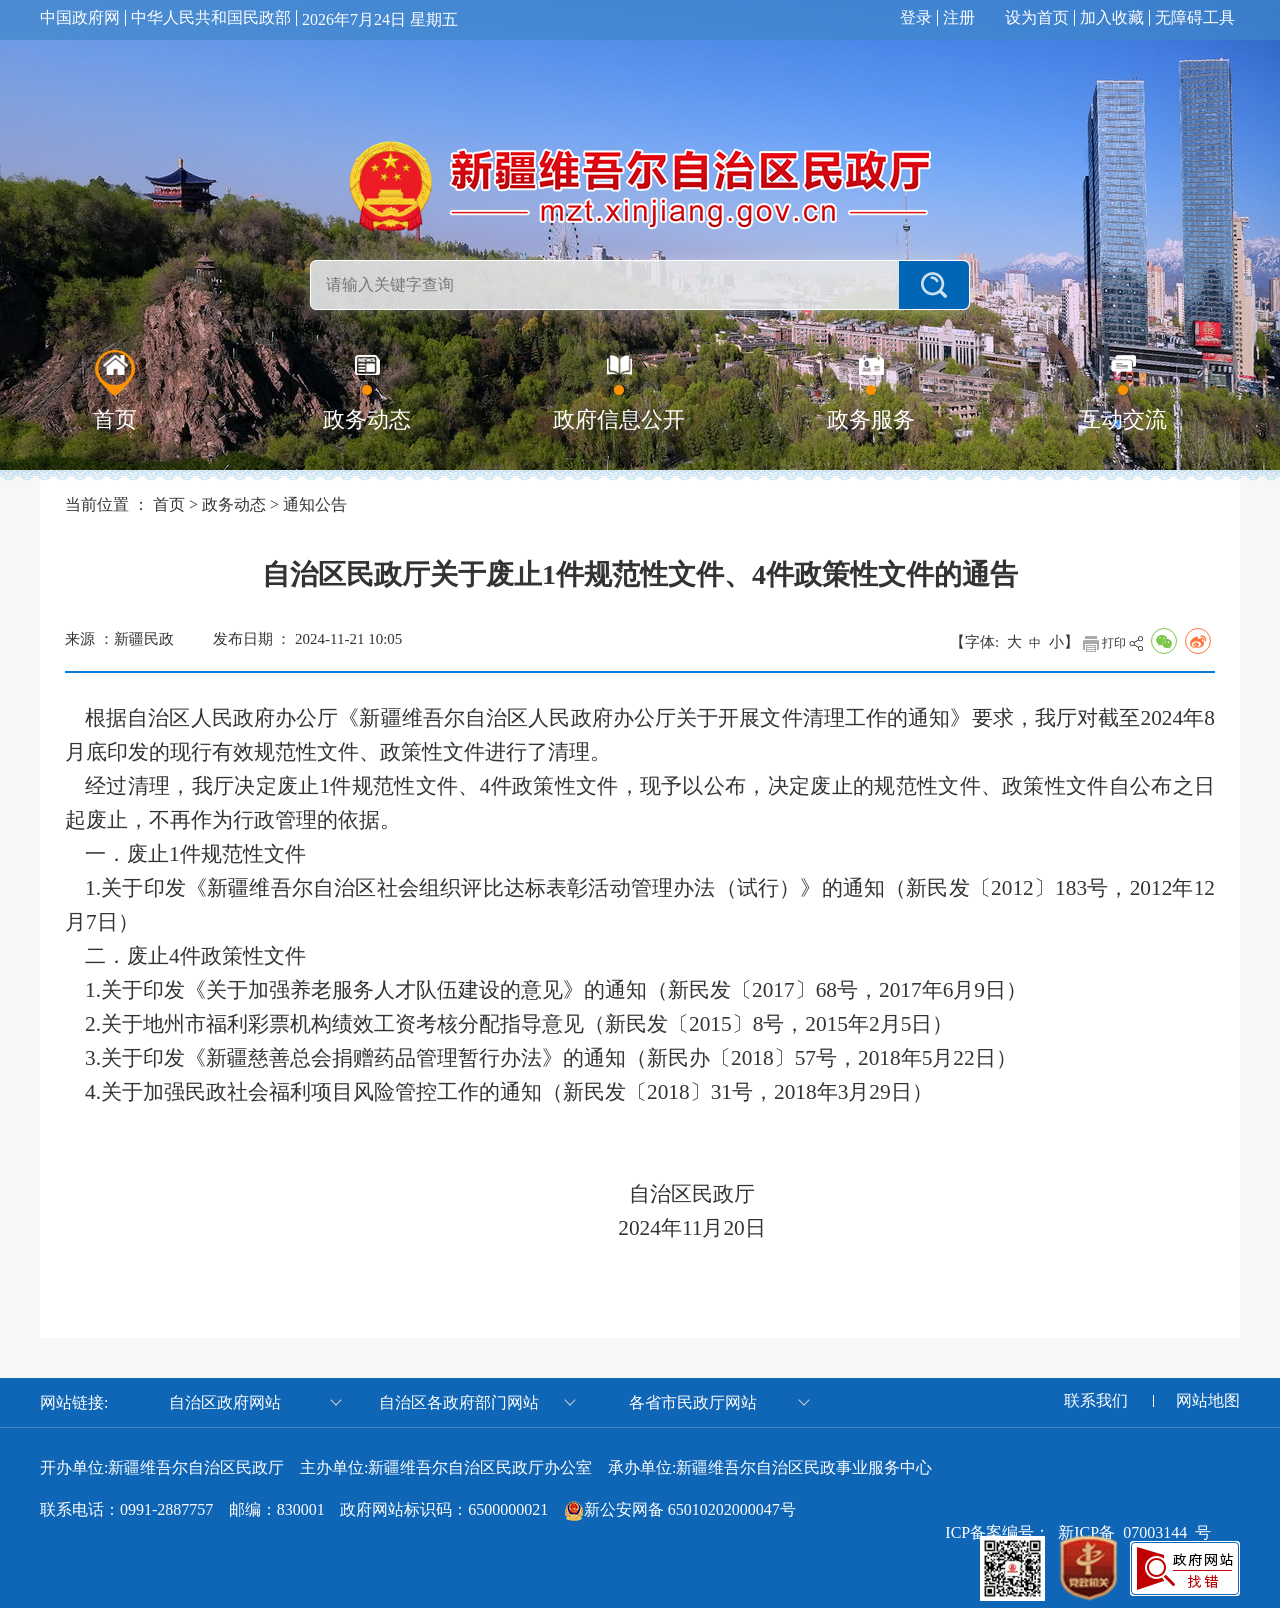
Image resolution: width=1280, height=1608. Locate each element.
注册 (959, 18)
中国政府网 (80, 18)
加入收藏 (1112, 18)
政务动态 (234, 504)
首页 (169, 504)
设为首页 (1037, 18)
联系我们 (1096, 1401)
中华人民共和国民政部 (211, 18)
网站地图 (1208, 1401)
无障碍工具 (1195, 18)
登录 (916, 18)
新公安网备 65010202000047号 (690, 1509)
